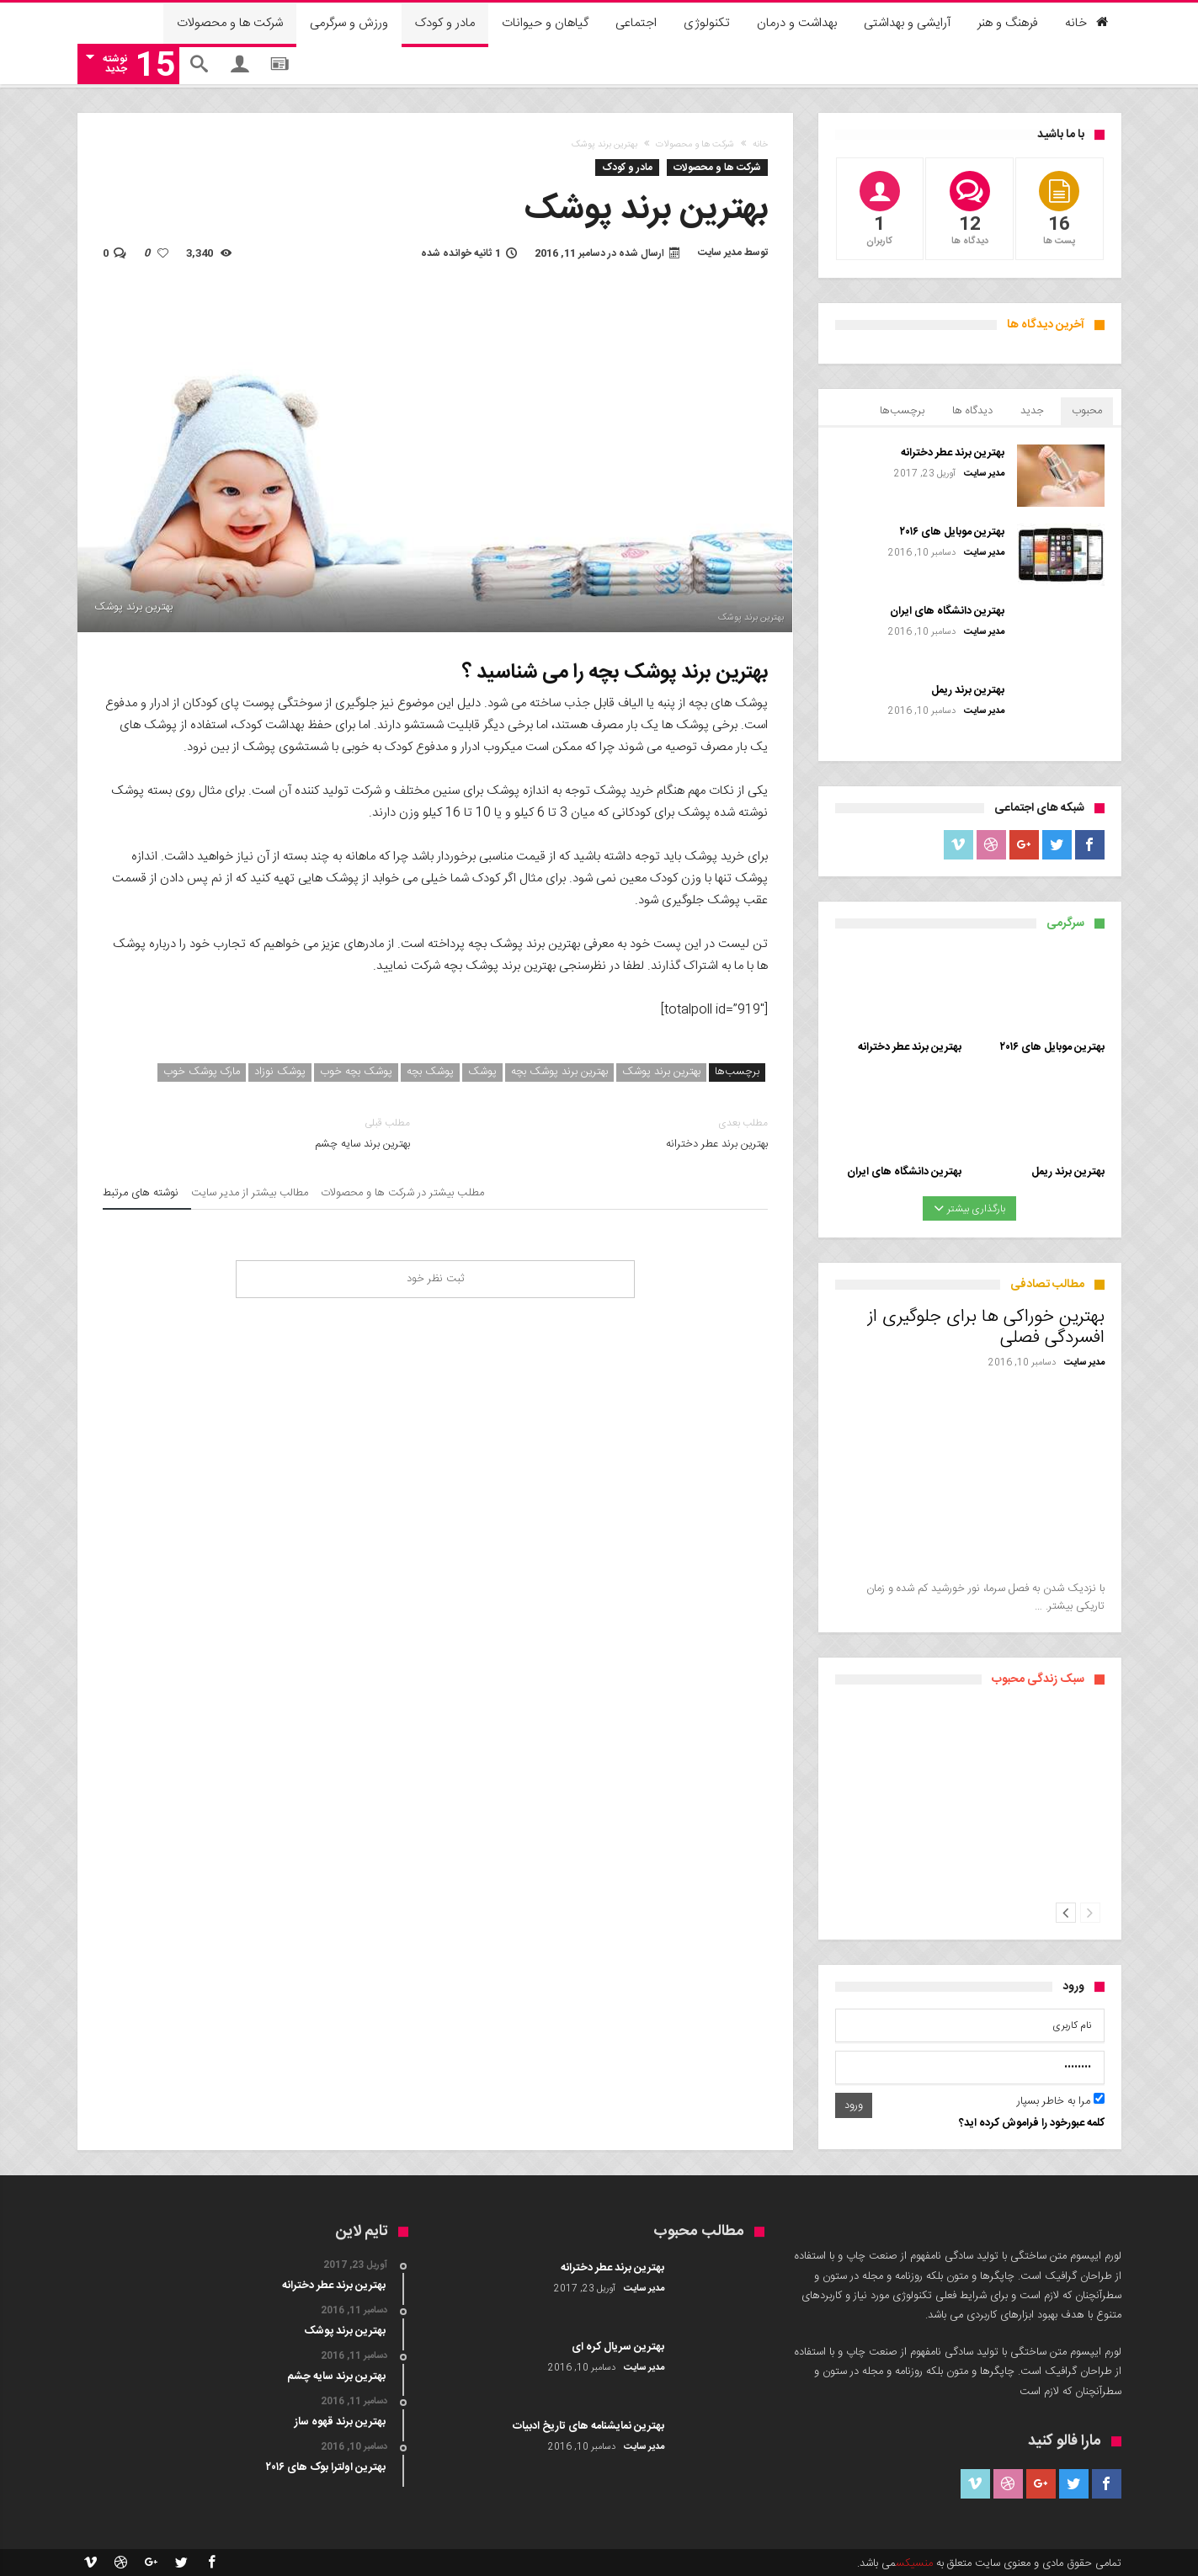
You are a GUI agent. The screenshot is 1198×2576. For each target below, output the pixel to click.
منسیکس (914, 2563)
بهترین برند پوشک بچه (559, 1073)
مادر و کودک (627, 167)
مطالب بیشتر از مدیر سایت (249, 1195)
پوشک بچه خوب (356, 1073)
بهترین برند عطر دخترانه (614, 1134)
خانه (760, 144)
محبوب (1087, 411)
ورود (853, 2105)
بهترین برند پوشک (661, 1073)
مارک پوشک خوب (201, 1073)
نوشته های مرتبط (140, 1195)
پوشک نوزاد (280, 1073)
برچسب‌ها (902, 411)
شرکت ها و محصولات (695, 144)
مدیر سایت (720, 252)
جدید (1032, 411)
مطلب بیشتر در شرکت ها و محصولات (402, 1195)
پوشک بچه (430, 1073)
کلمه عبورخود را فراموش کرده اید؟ (1032, 2123)
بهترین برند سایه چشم (256, 1134)
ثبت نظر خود (435, 1279)
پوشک (482, 1073)
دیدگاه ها (972, 411)
